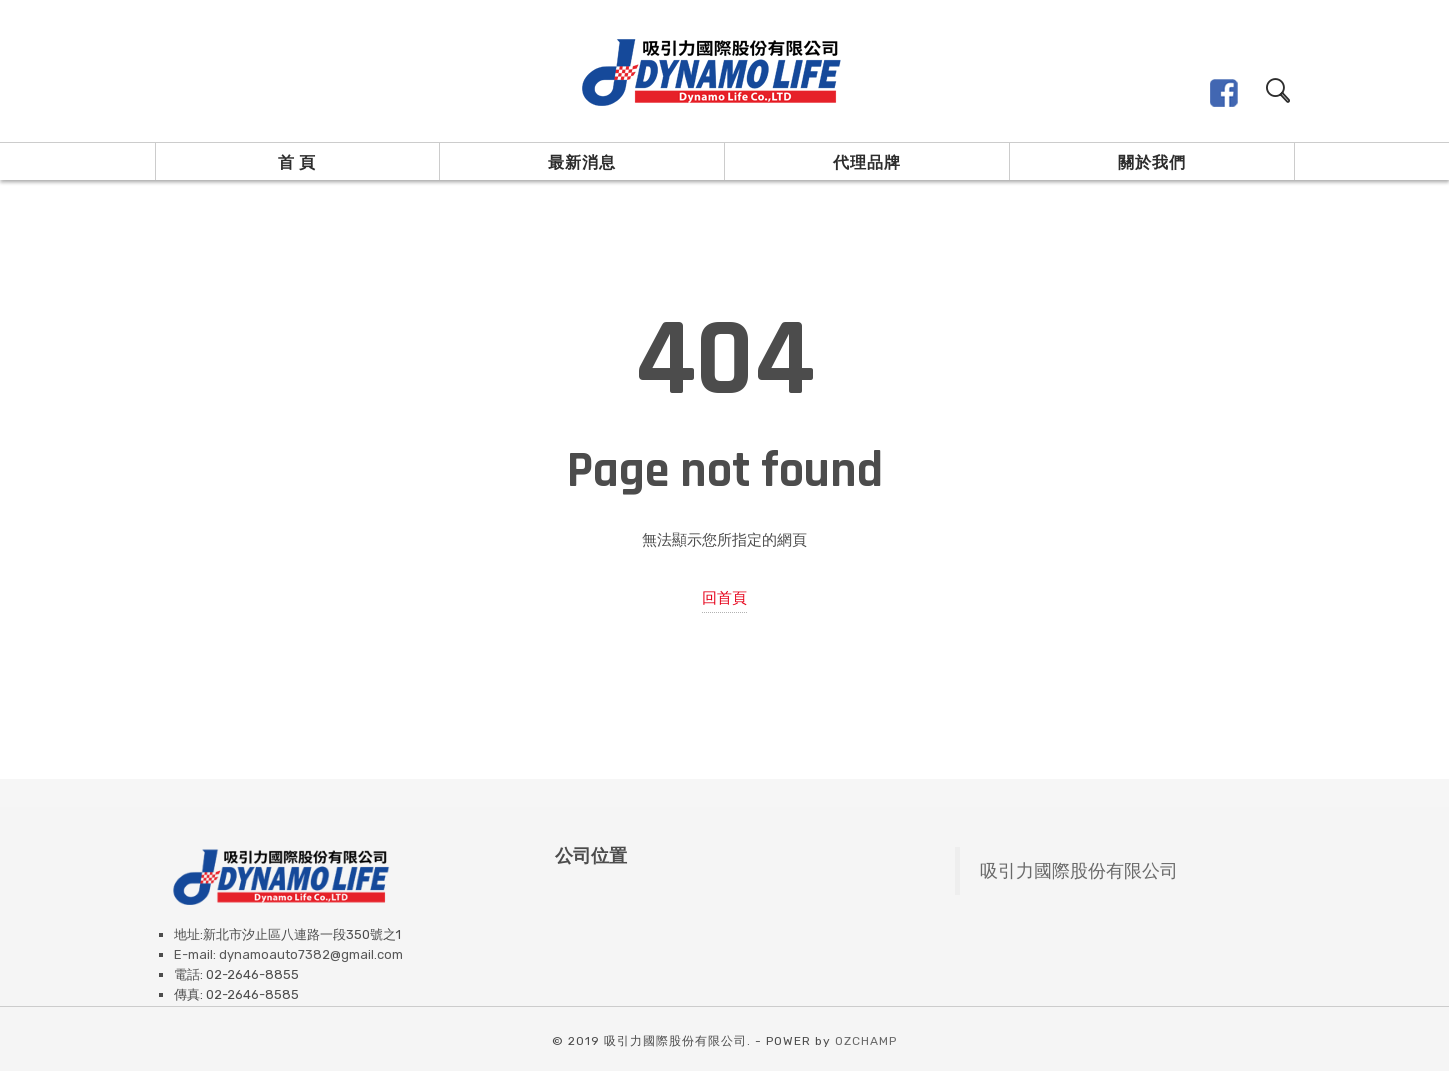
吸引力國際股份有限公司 (1079, 871)
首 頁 (297, 162)
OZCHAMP (866, 1041)
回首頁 (724, 598)
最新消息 (582, 162)
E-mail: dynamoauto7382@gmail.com (288, 954)
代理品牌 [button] (867, 162)
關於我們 (1152, 162)
